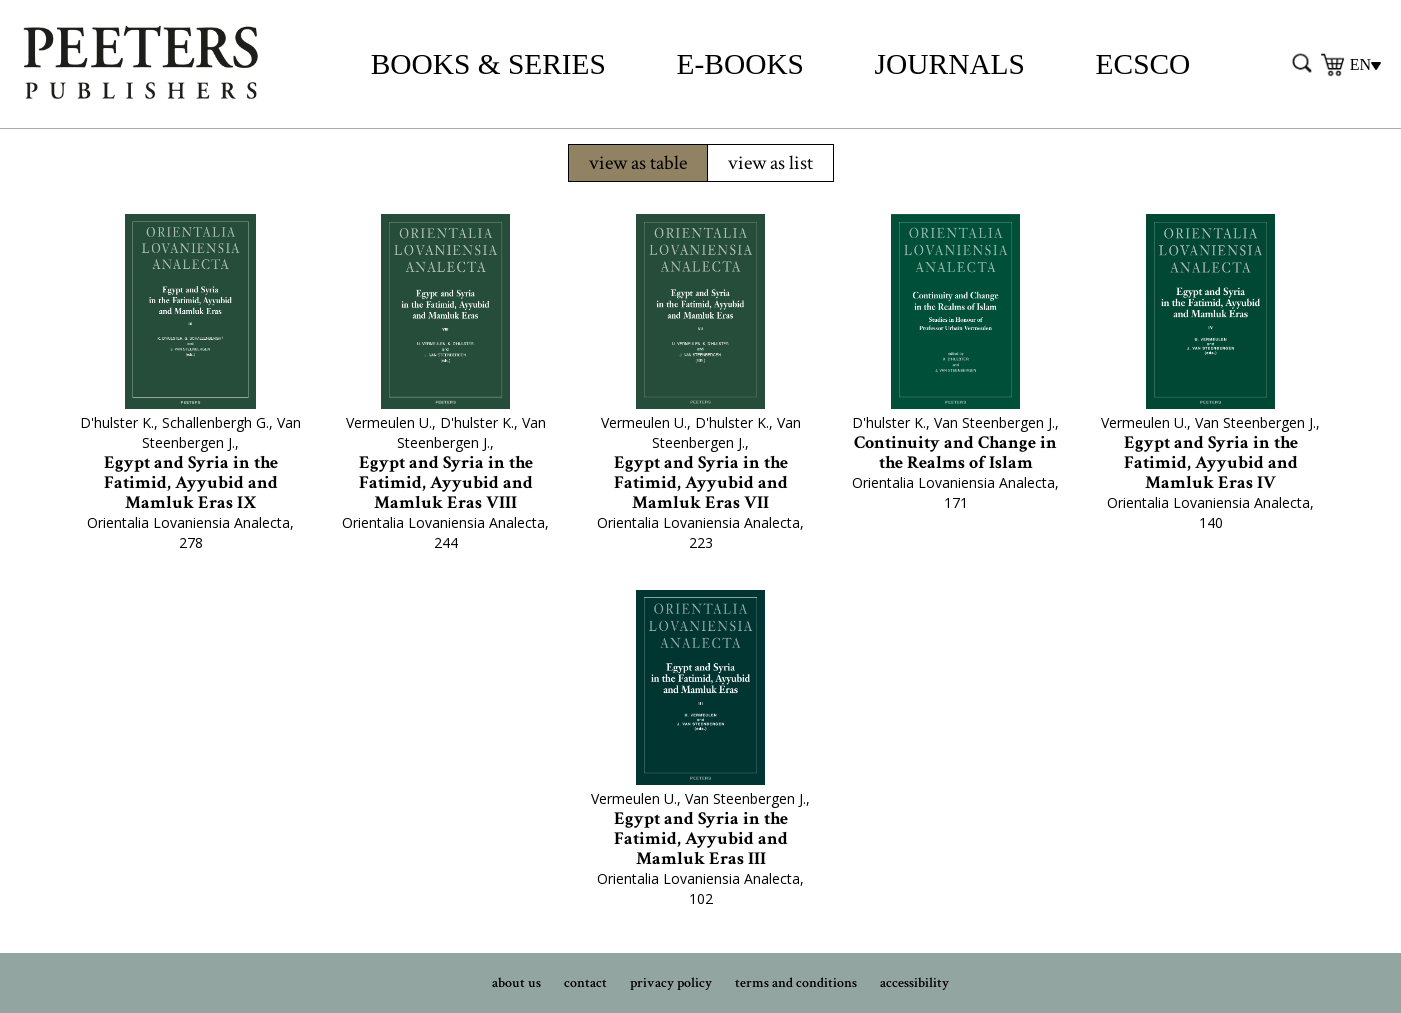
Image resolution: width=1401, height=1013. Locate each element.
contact (585, 983)
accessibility (914, 983)
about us (516, 983)
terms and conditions (796, 983)
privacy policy (671, 983)
